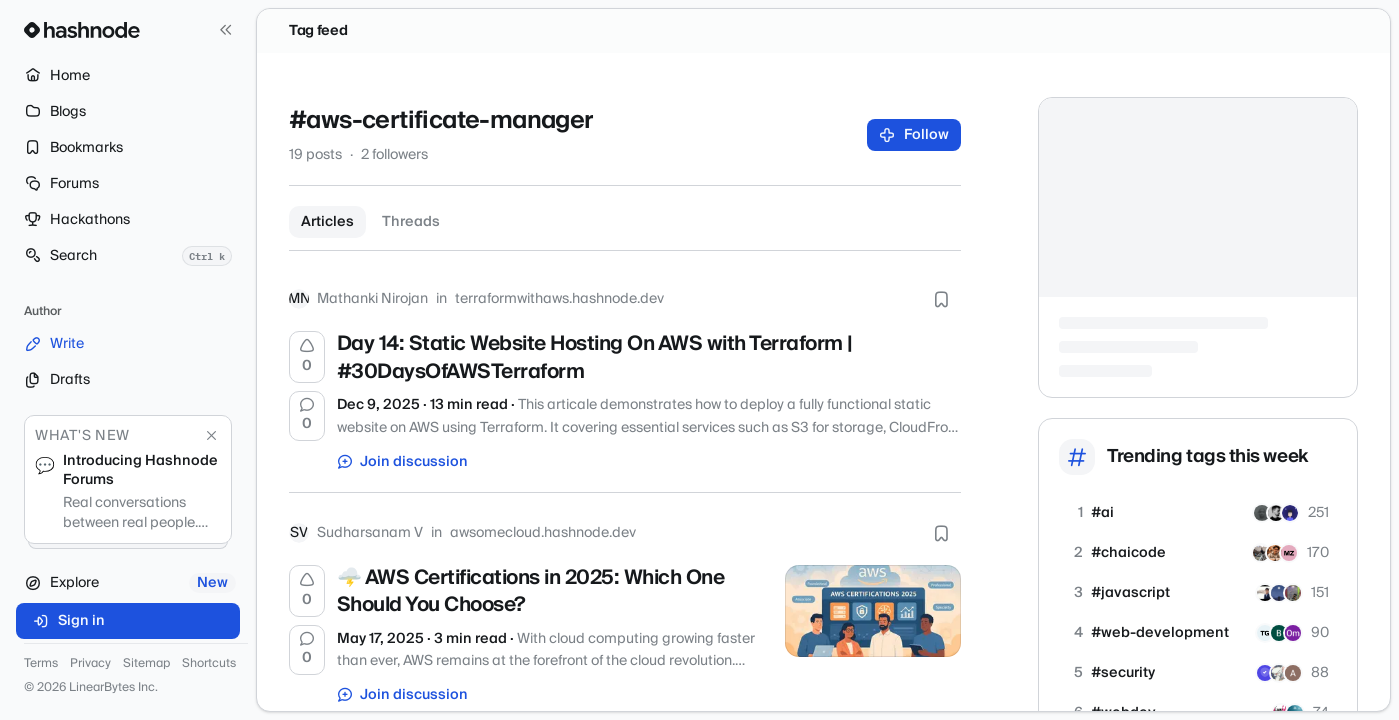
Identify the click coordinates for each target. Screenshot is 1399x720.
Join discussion (403, 462)
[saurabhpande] (1265, 593)
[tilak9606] (1265, 633)
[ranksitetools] (1279, 633)
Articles (327, 222)
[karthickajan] (1293, 673)
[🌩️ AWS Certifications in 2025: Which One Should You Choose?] (873, 611)
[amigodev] (1262, 513)
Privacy (90, 664)
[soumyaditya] (1275, 553)
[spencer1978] (1279, 673)
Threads (411, 222)
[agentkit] (1290, 513)
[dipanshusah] (1293, 593)
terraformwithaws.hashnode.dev (559, 299)
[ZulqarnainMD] (1289, 553)
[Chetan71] (1279, 593)
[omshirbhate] (1293, 633)
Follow (914, 135)
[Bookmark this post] (941, 299)
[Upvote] (307, 357)
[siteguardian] (1265, 673)
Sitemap (146, 664)
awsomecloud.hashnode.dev (543, 533)
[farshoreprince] (1261, 553)
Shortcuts (209, 664)
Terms (41, 664)
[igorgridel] (1276, 513)
